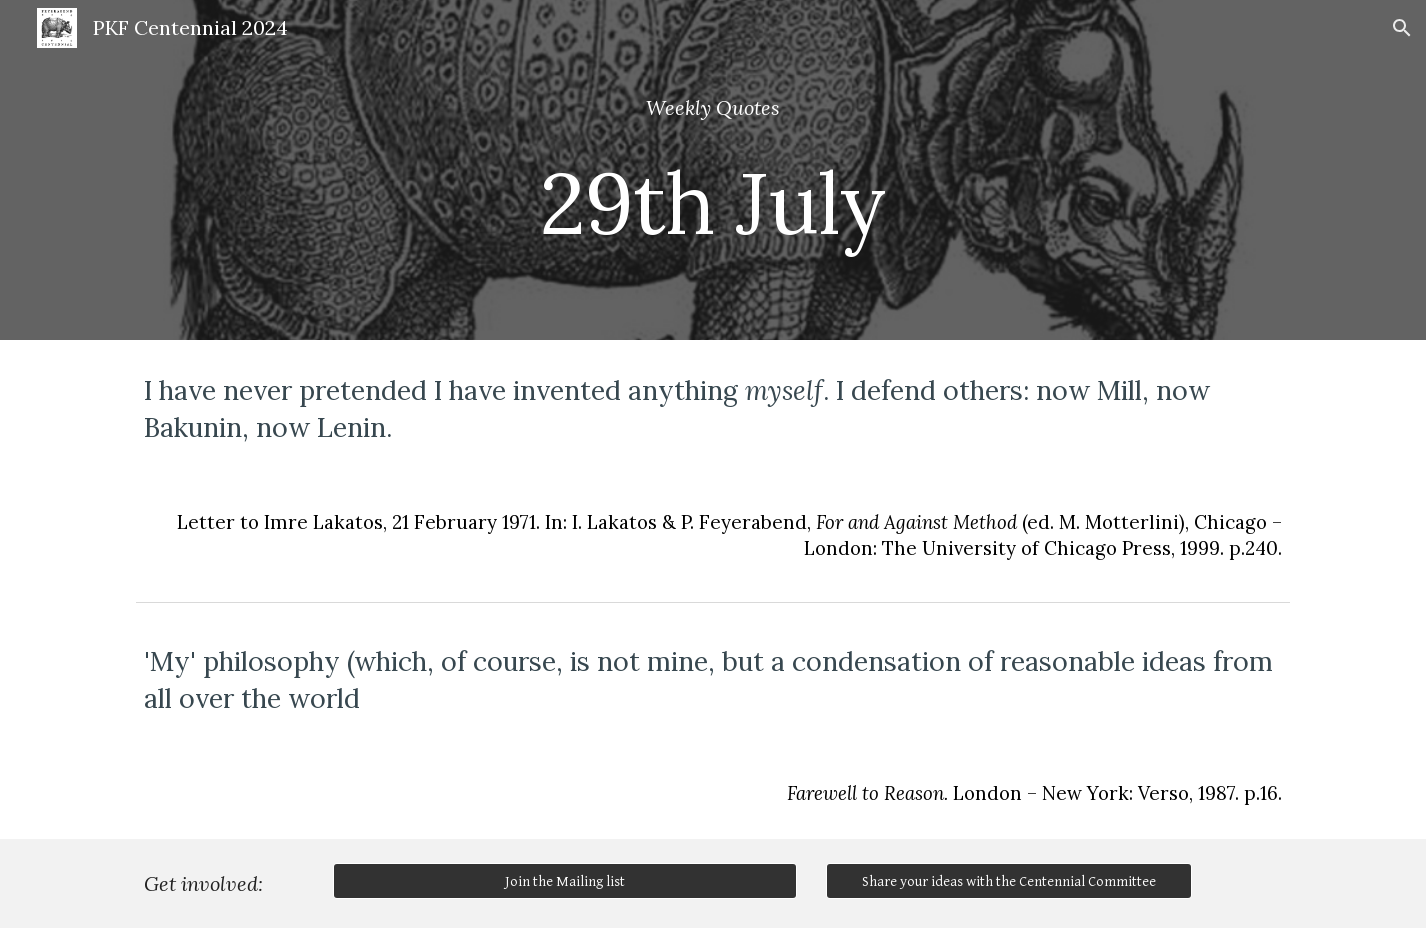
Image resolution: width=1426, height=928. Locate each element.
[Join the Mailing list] (565, 881)
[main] (713, 170)
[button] (1402, 28)
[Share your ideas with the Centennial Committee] (1008, 881)
